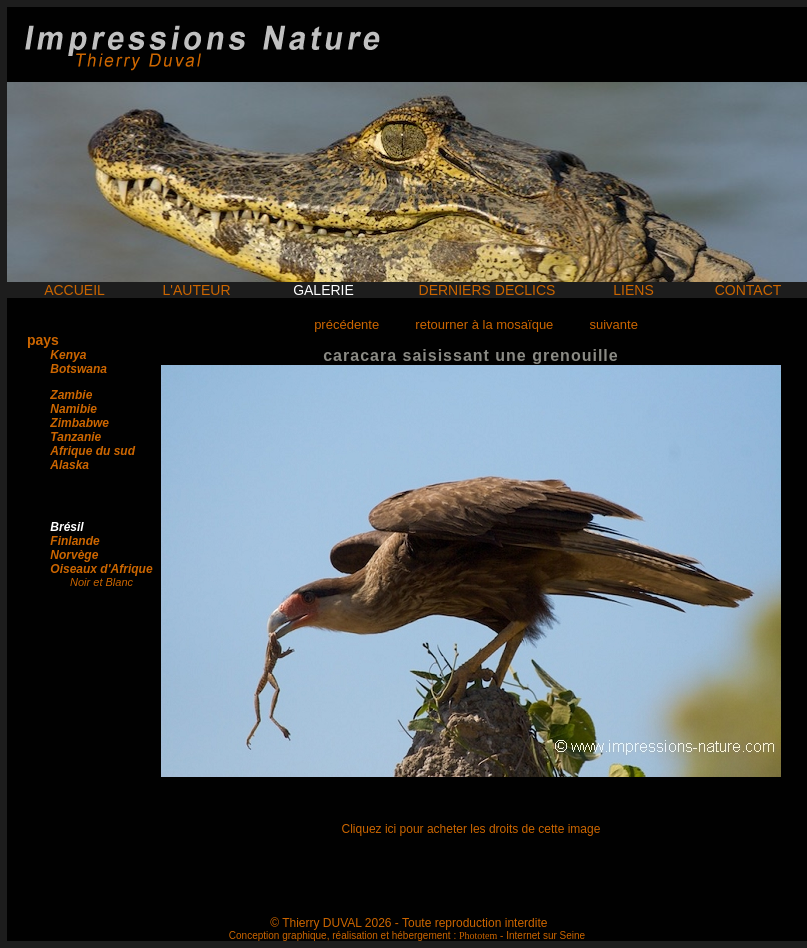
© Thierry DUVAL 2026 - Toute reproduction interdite (408, 923)
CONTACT (748, 290)
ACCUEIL (74, 290)
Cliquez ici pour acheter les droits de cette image (471, 829)
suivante (613, 324)
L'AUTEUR (196, 290)
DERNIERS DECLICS (487, 290)
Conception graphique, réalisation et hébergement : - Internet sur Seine (407, 935)
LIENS (633, 290)
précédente (346, 324)
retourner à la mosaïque (484, 324)
